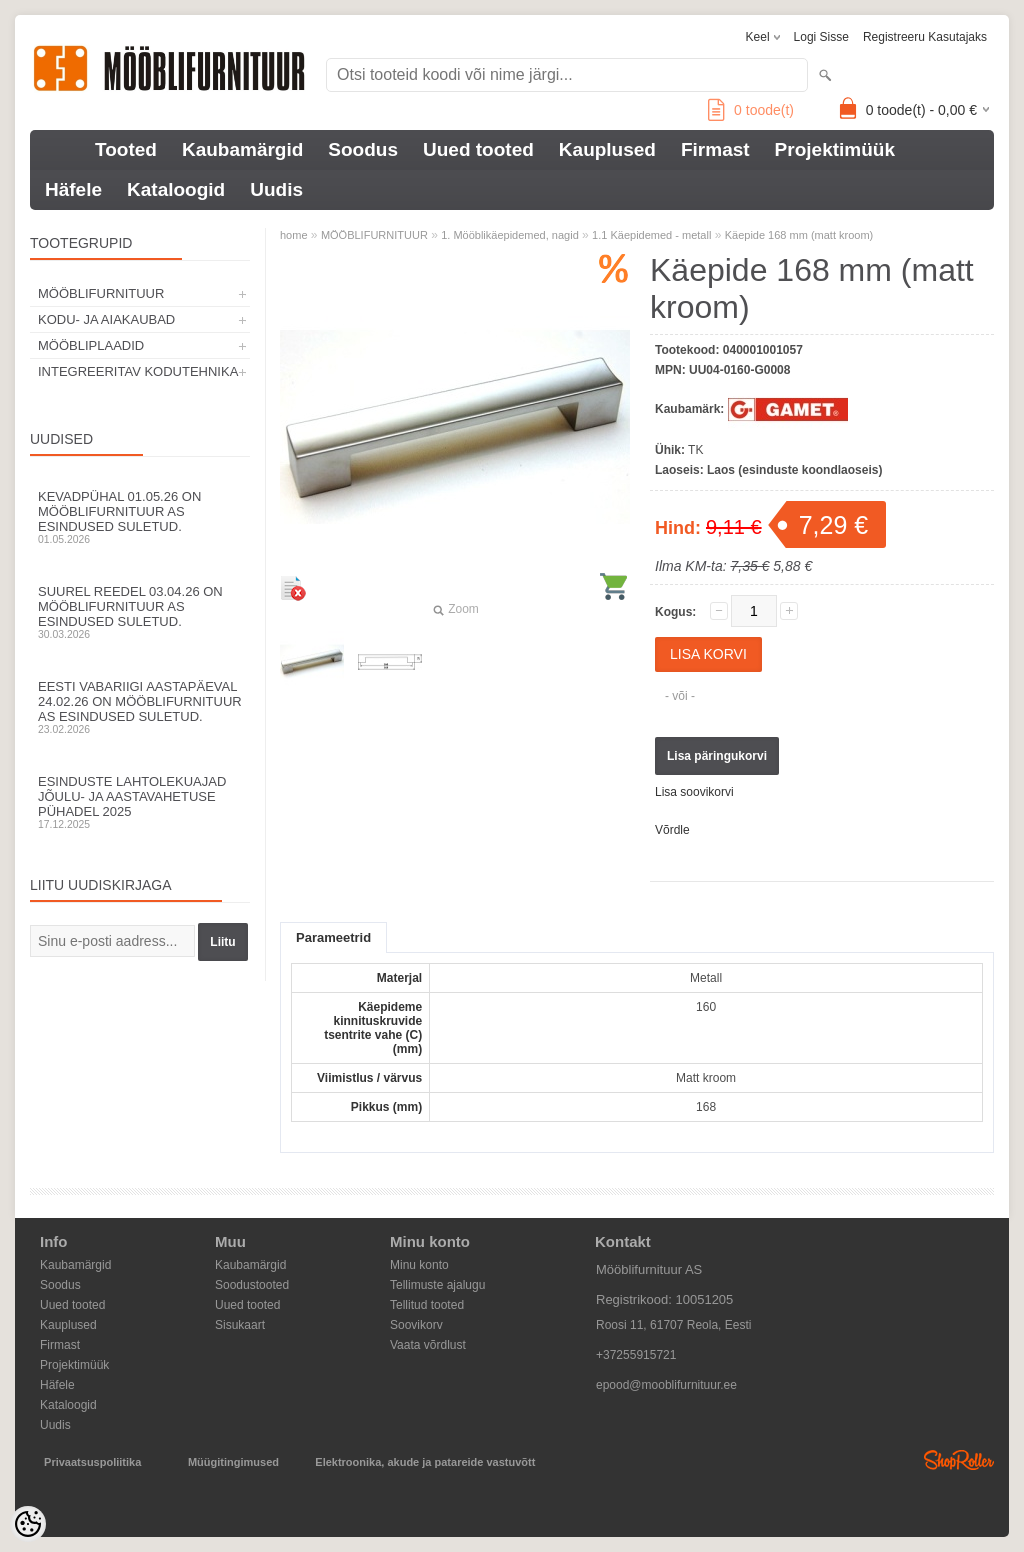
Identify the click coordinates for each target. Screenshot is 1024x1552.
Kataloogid (176, 189)
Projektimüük (835, 149)
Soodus (363, 149)
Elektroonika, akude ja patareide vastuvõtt (425, 1462)
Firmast (715, 149)
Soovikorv (416, 1325)
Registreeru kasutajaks (925, 37)
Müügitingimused (233, 1462)
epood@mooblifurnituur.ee (666, 1385)
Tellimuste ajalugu (437, 1285)
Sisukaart (240, 1325)
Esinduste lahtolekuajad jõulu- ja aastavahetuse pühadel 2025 (140, 802)
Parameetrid (333, 937)
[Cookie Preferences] (28, 1524)
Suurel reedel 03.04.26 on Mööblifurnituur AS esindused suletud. (140, 612)
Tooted (126, 149)
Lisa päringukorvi (717, 756)
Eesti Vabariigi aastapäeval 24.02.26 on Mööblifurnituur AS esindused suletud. (140, 707)
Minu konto (419, 1265)
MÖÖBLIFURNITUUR (101, 293)
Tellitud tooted (427, 1305)
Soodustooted (252, 1285)
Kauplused (607, 149)
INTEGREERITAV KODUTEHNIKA (138, 371)
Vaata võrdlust (428, 1345)
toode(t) (751, 110)
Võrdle (672, 830)
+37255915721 (636, 1355)
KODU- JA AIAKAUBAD (106, 319)
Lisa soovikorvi (694, 792)
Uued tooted (478, 149)
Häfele (73, 189)
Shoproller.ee (959, 1460)
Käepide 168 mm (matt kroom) (799, 235)
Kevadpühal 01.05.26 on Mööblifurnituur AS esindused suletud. (140, 517)
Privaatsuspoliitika (92, 1462)
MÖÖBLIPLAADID (91, 345)
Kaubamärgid (242, 149)
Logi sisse (821, 37)
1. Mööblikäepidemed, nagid (510, 235)
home (294, 235)
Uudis (276, 189)
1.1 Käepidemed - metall (651, 235)
